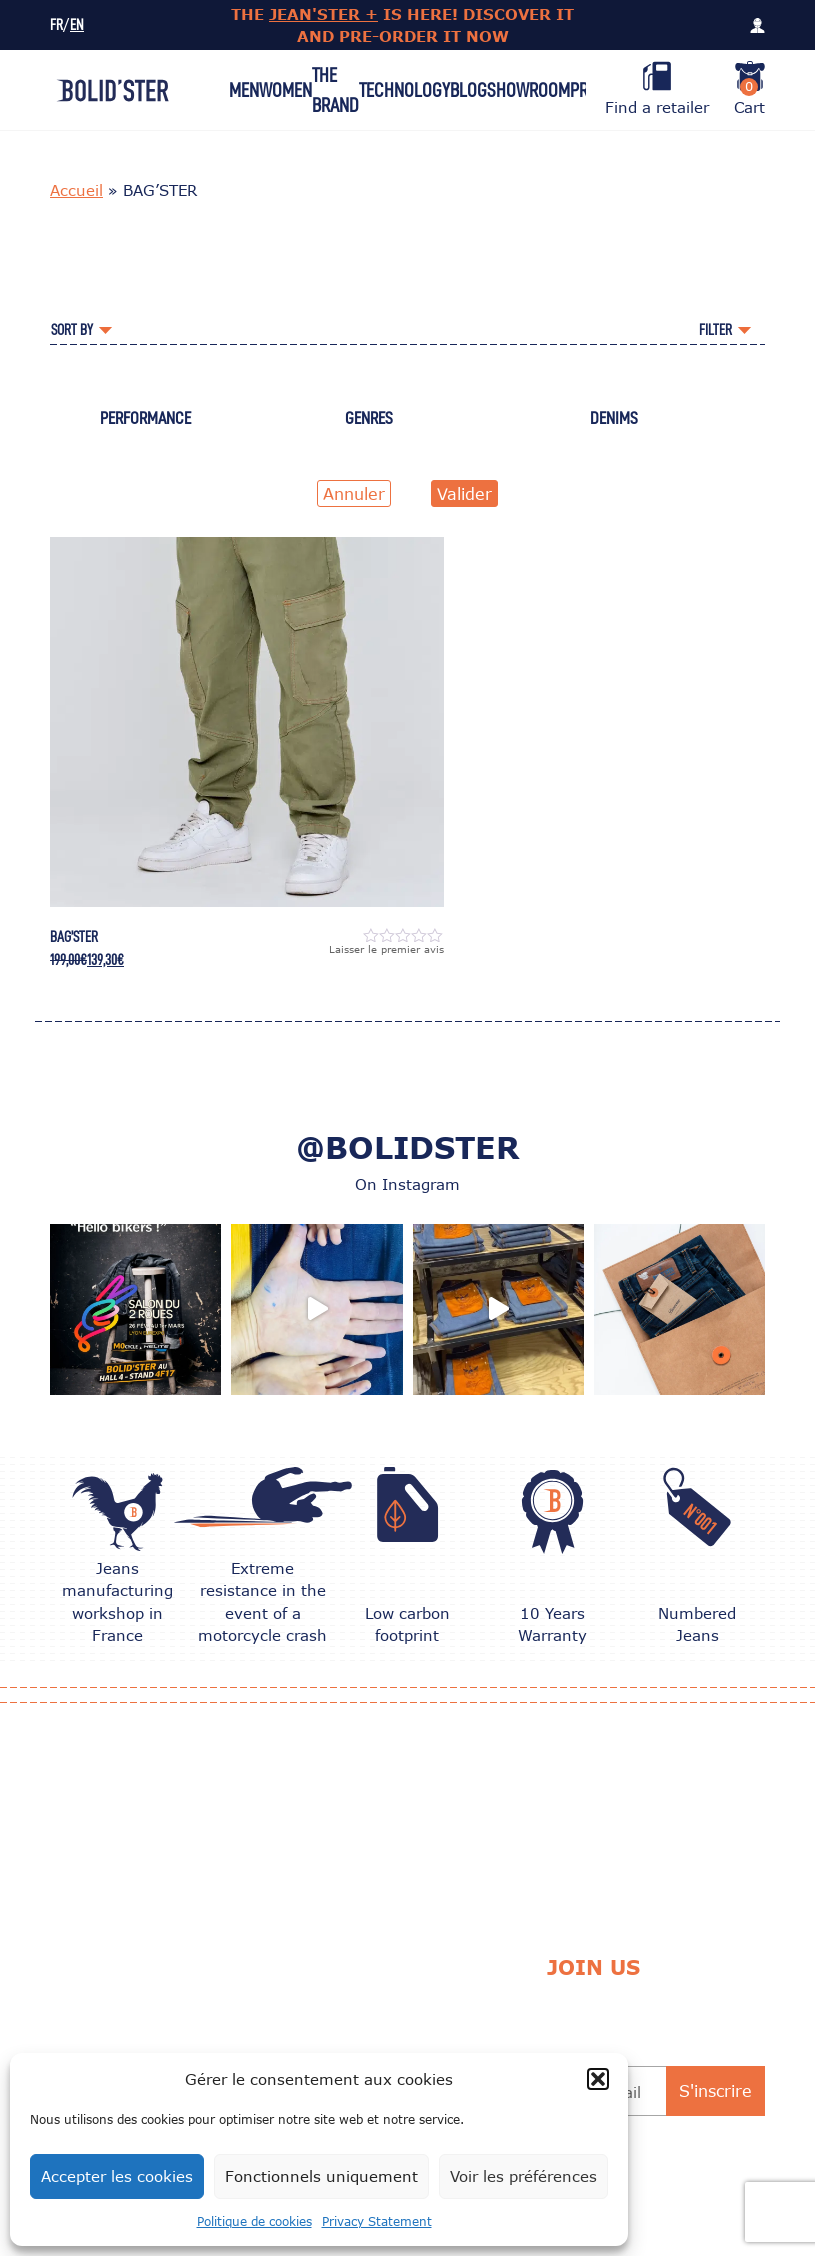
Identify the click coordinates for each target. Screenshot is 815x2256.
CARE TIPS (267, 1998)
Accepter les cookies (117, 2176)
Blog (468, 90)
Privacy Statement (377, 2221)
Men (244, 90)
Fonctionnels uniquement (321, 2176)
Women (285, 90)
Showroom (528, 90)
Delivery (409, 1998)
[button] (598, 2079)
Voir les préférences (523, 2176)
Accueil (76, 190)
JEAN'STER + (323, 14)
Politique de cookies (254, 2221)
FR (56, 25)
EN (77, 25)
